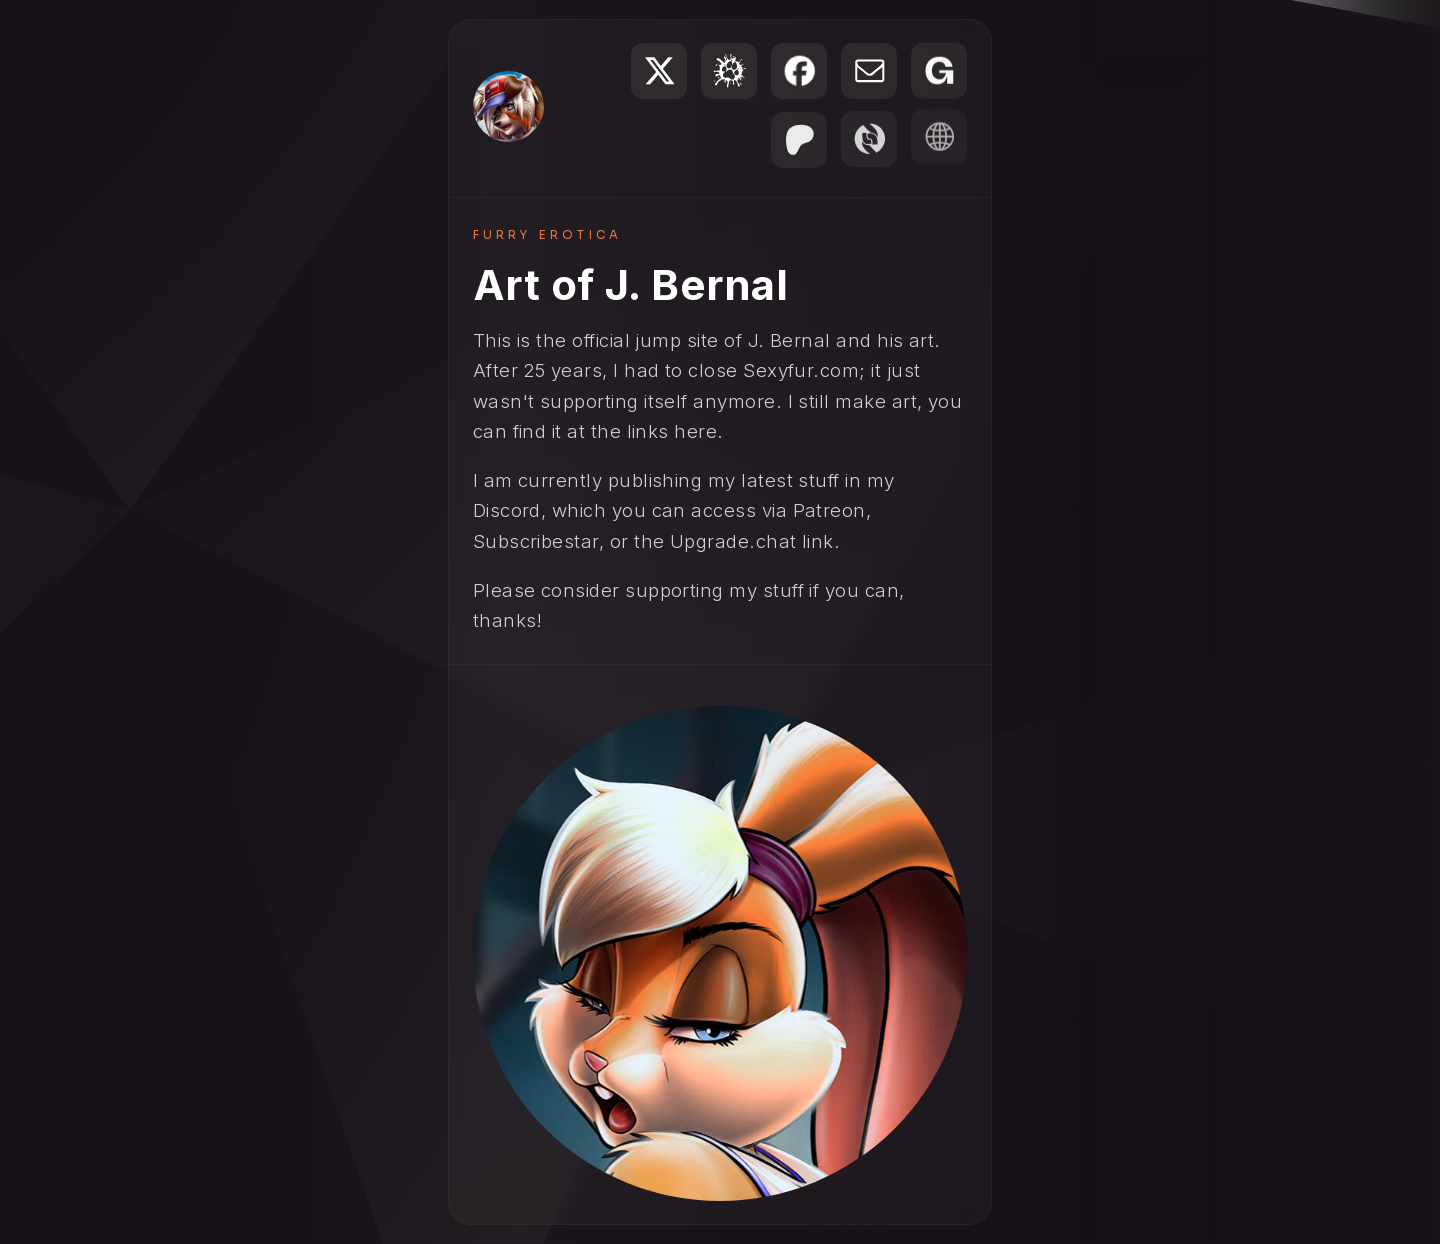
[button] (659, 71)
